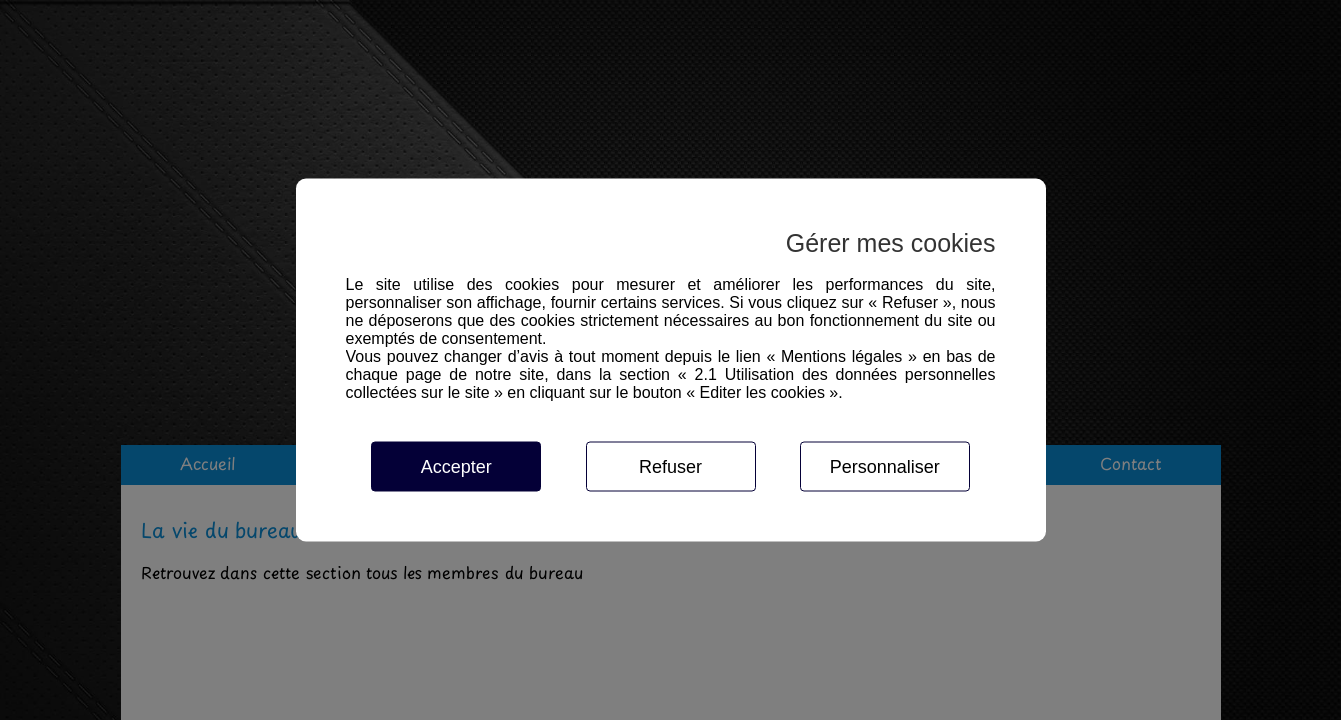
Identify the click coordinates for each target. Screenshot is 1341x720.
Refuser (670, 467)
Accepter (456, 467)
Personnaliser (885, 467)
